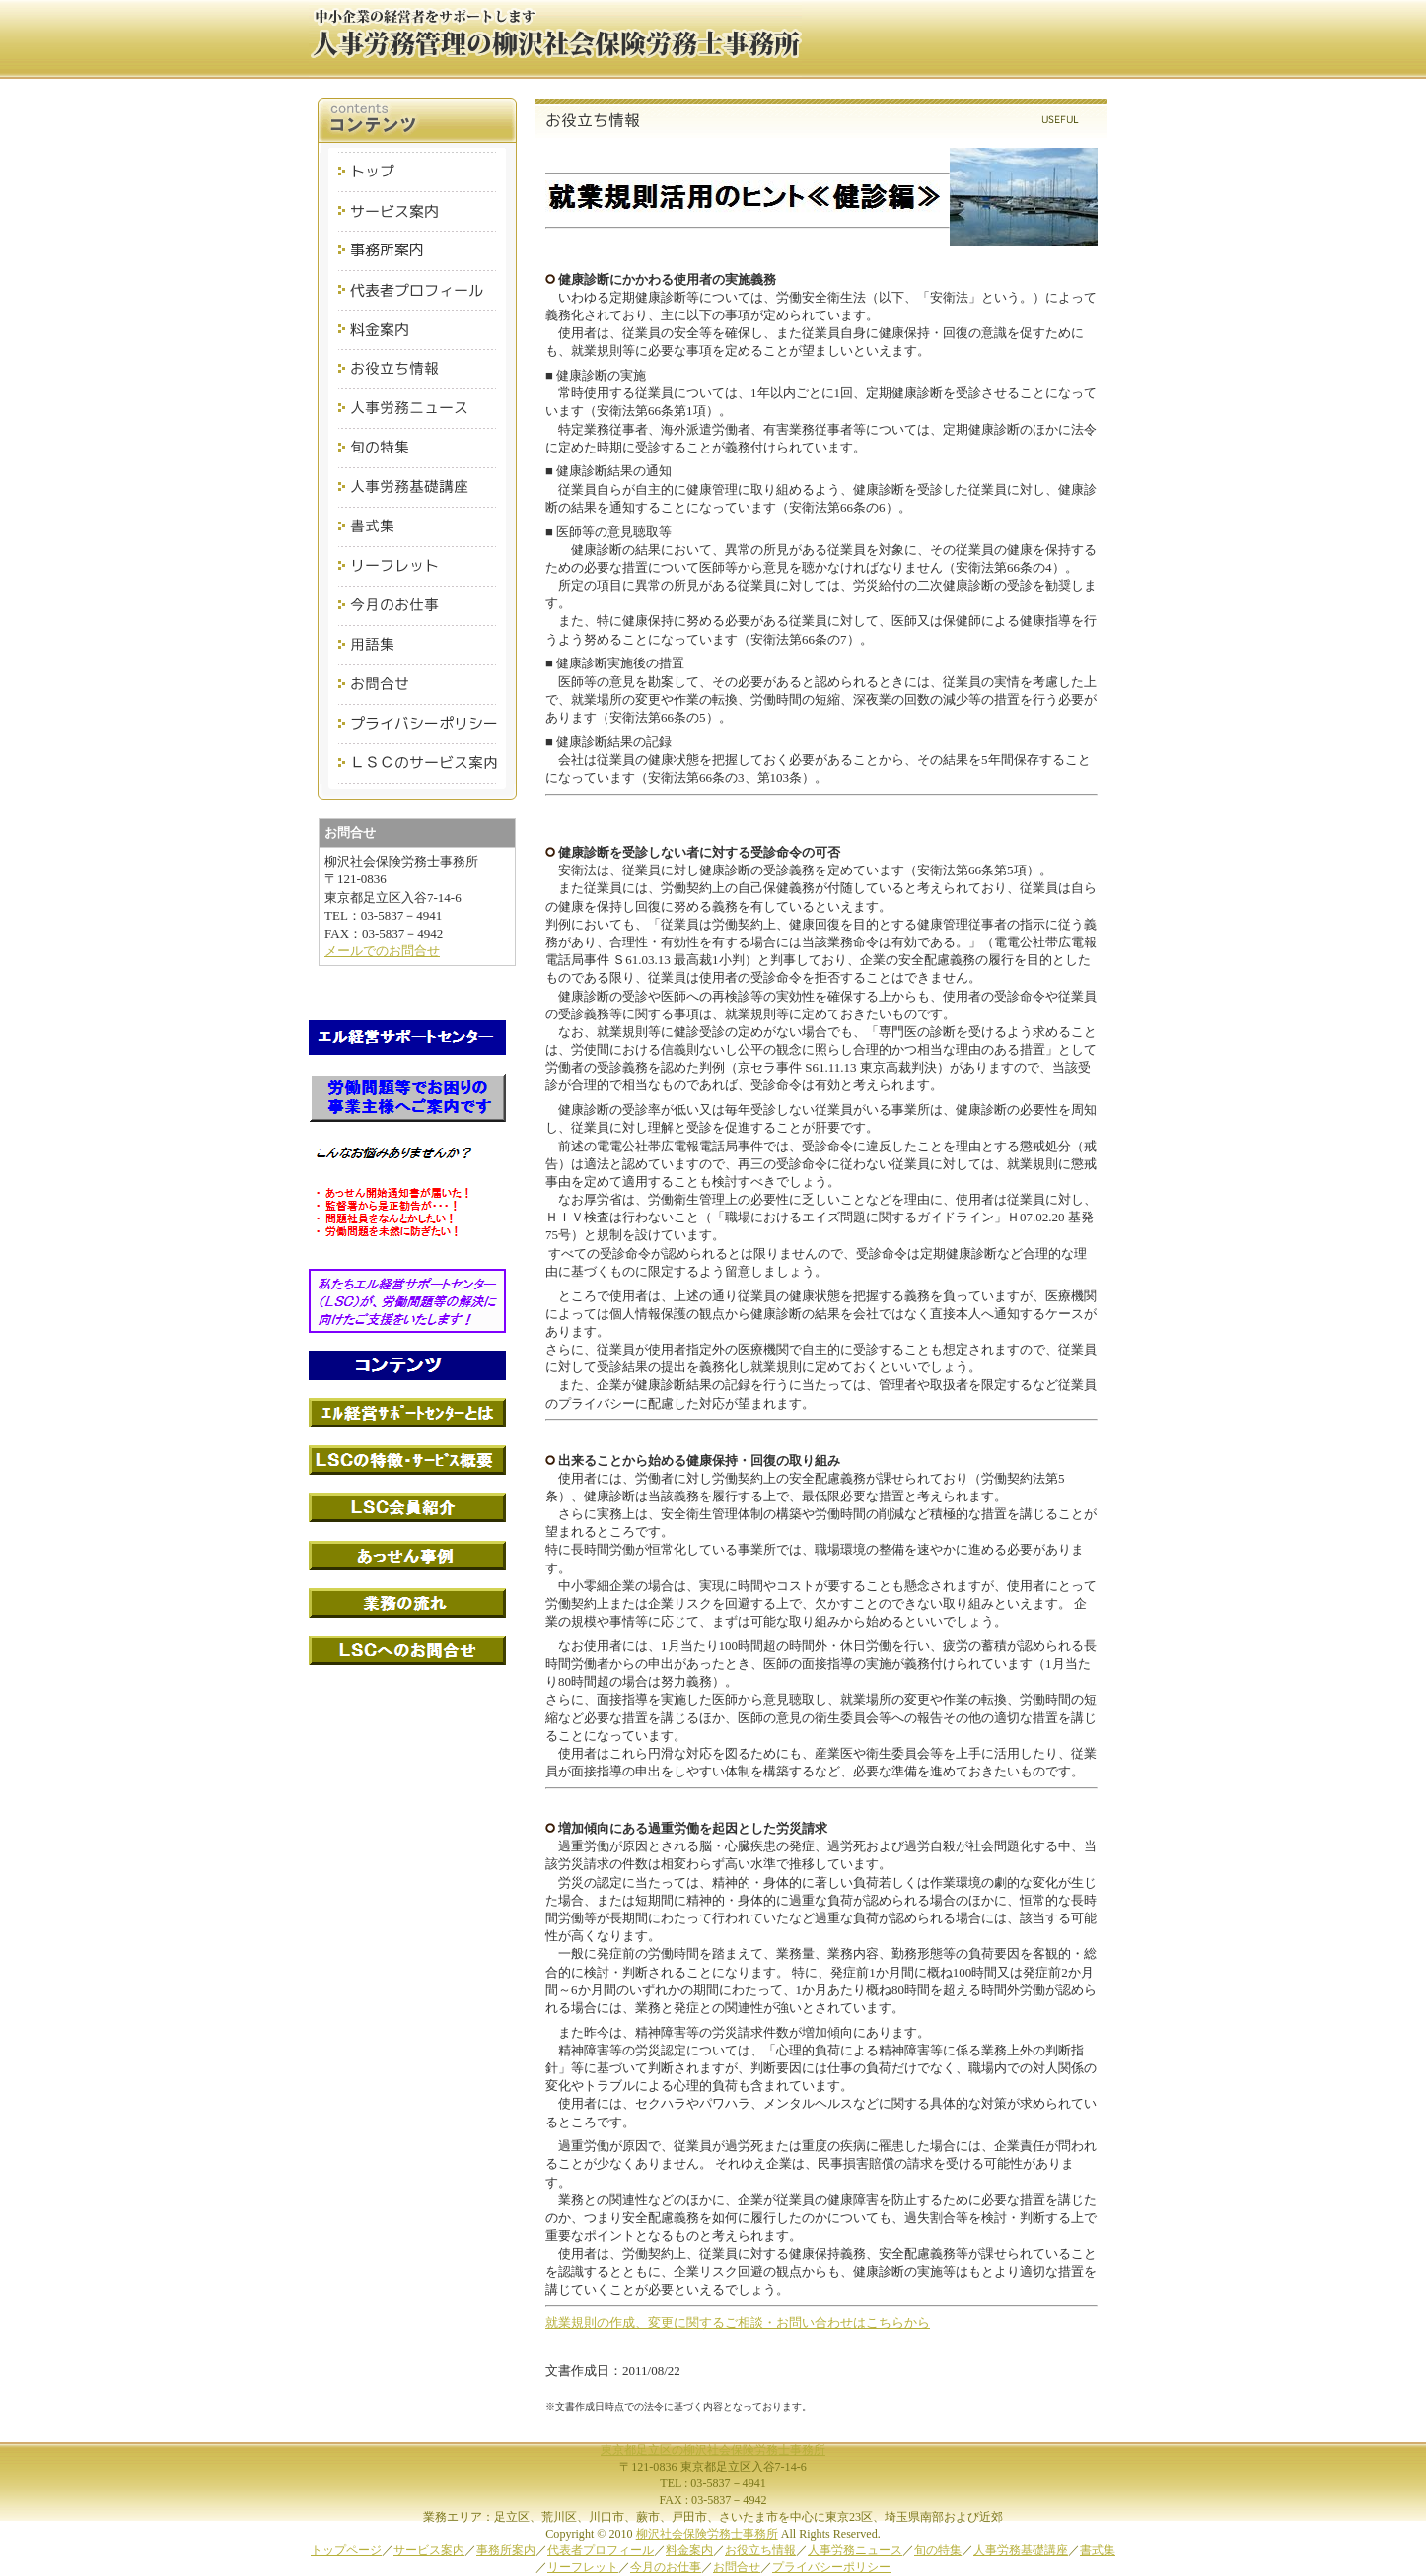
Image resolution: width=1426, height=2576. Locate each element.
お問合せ (736, 2567)
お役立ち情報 (760, 2550)
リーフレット (582, 2567)
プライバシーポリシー (831, 2567)
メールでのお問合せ (382, 950)
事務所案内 (505, 2550)
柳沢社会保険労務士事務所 (707, 2534)
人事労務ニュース (855, 2550)
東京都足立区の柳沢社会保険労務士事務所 (713, 2450)
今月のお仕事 (665, 2567)
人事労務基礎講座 (1020, 2550)
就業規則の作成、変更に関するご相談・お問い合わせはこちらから (737, 2322)
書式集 (1097, 2550)
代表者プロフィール (600, 2550)
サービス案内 (428, 2550)
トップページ (346, 2550)
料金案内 (689, 2550)
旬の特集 (938, 2550)
